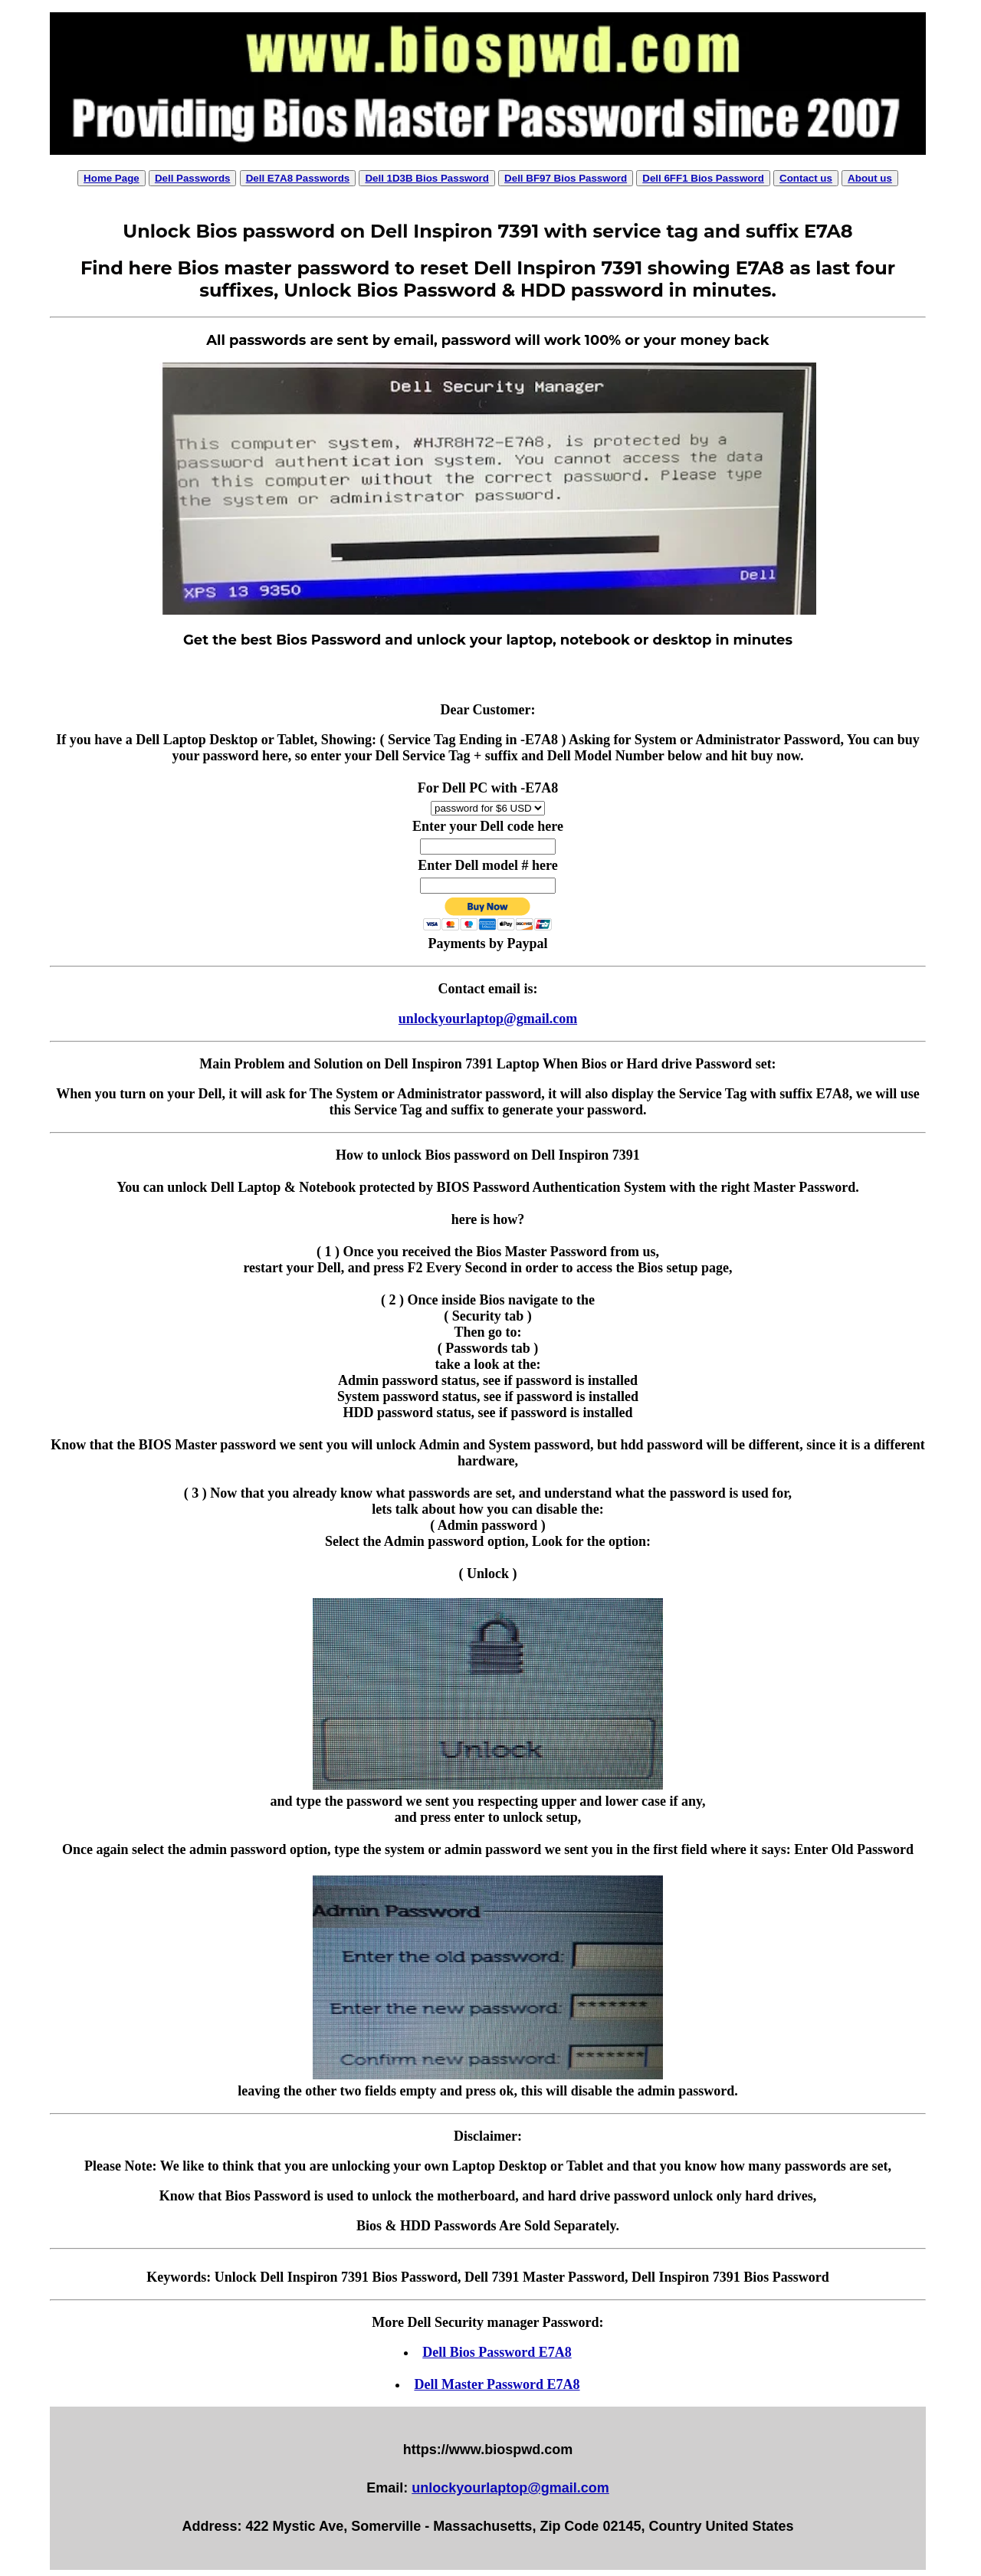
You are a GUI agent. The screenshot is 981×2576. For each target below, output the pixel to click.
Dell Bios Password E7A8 (497, 2352)
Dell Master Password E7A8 (496, 2384)
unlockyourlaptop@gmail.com (488, 1018)
